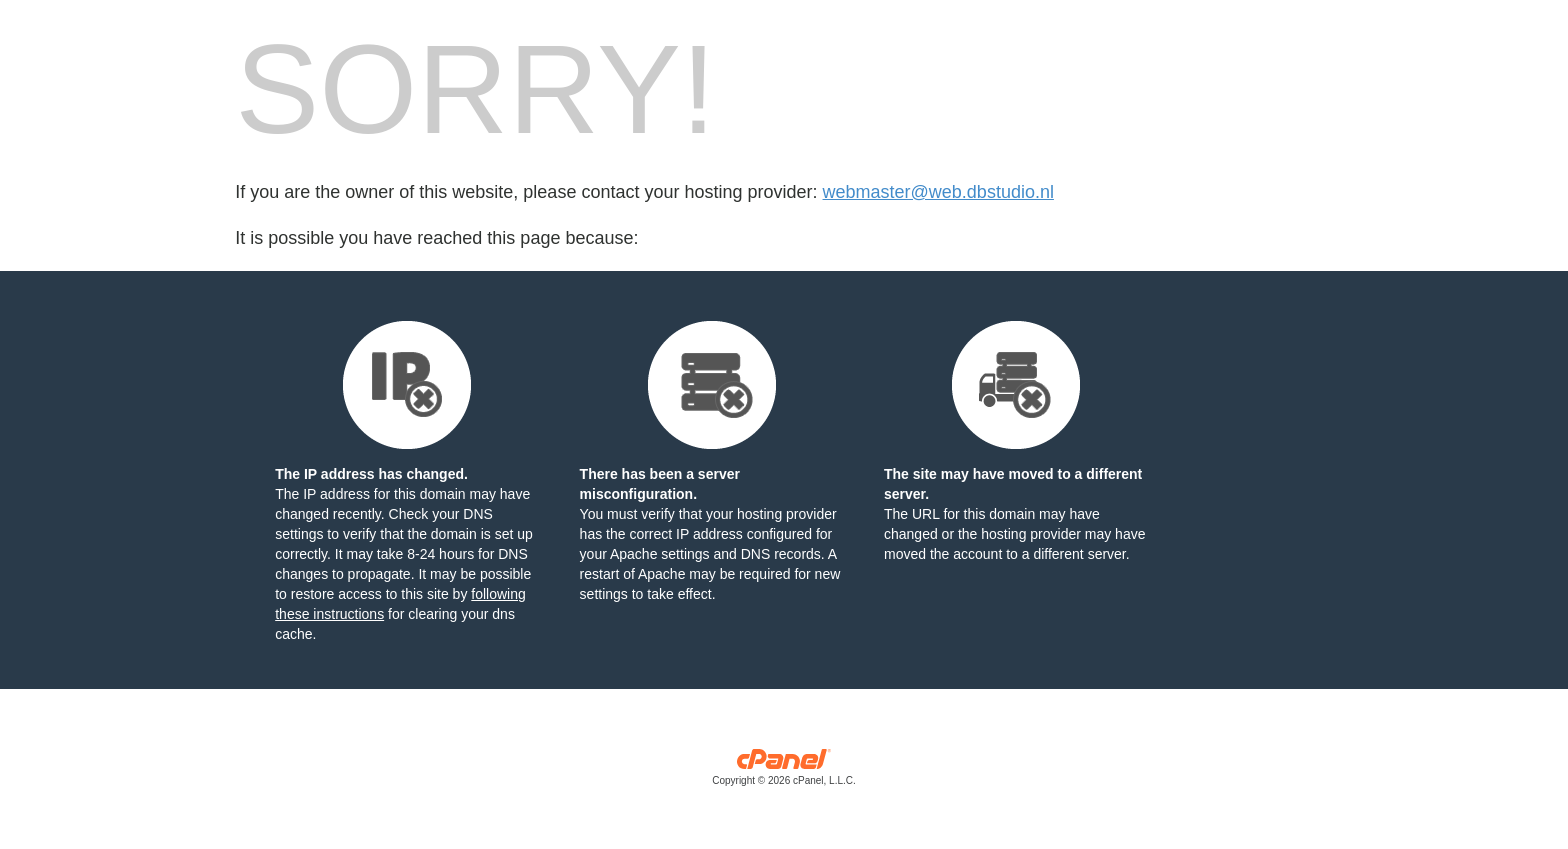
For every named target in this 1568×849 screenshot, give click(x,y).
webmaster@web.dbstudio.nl (938, 192)
